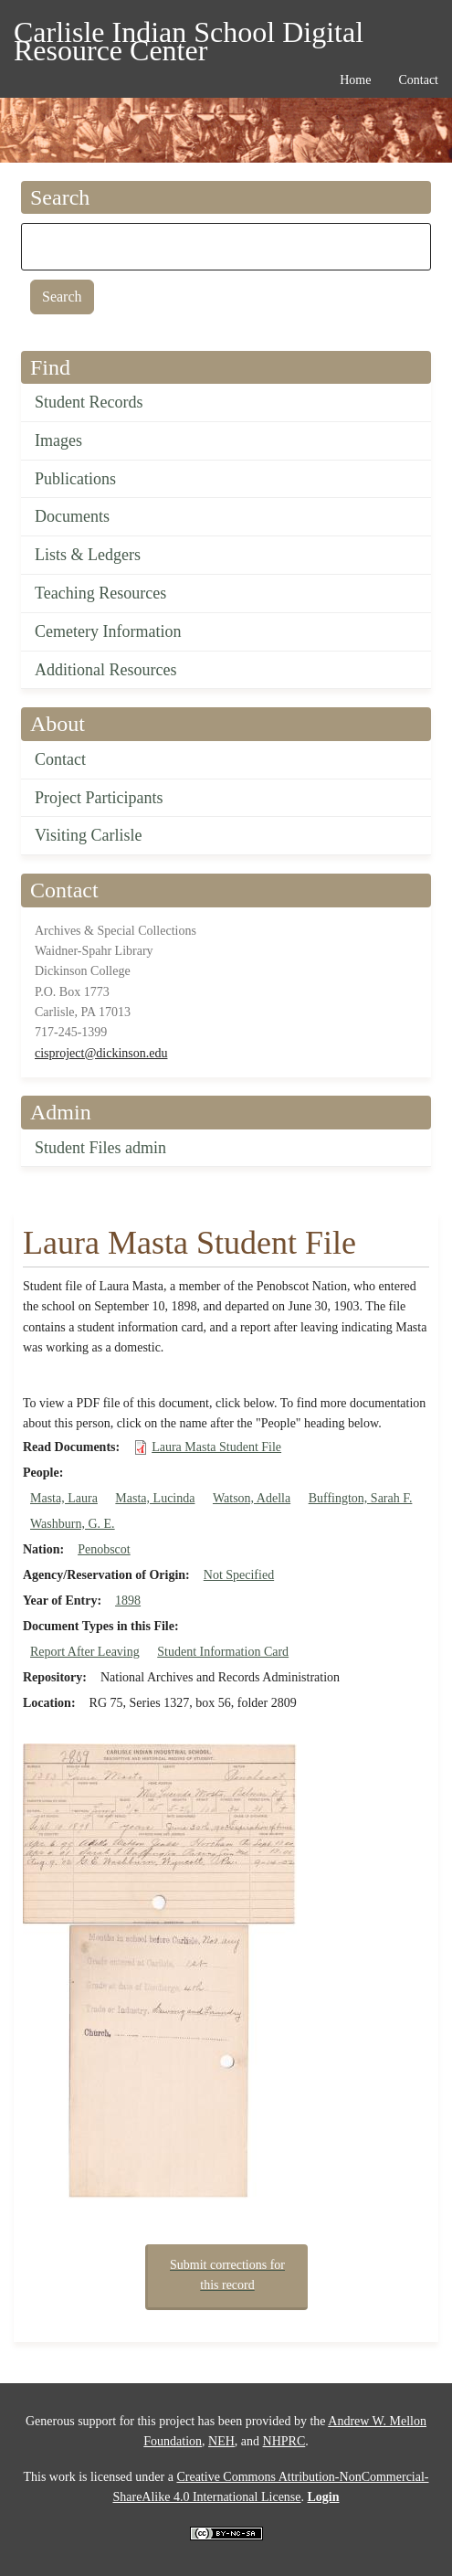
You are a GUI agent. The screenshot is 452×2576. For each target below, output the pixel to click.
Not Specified (239, 1575)
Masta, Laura (64, 1498)
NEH (221, 2441)
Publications (75, 479)
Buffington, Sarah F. (361, 1498)
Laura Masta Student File (216, 1447)
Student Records (89, 402)
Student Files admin (100, 1148)
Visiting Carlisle (88, 835)
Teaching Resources (100, 593)
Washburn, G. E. (72, 1524)
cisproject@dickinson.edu (101, 1053)
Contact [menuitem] (418, 80)
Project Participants (99, 798)
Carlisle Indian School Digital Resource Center (188, 35)
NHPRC (284, 2441)
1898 (128, 1600)
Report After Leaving (85, 1652)
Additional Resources (105, 670)
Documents (72, 516)
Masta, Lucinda (154, 1498)
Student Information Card (223, 1652)
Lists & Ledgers (88, 555)
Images (58, 440)
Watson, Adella (251, 1498)
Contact (60, 759)
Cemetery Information (108, 631)
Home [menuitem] (355, 80)
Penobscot (104, 1549)
